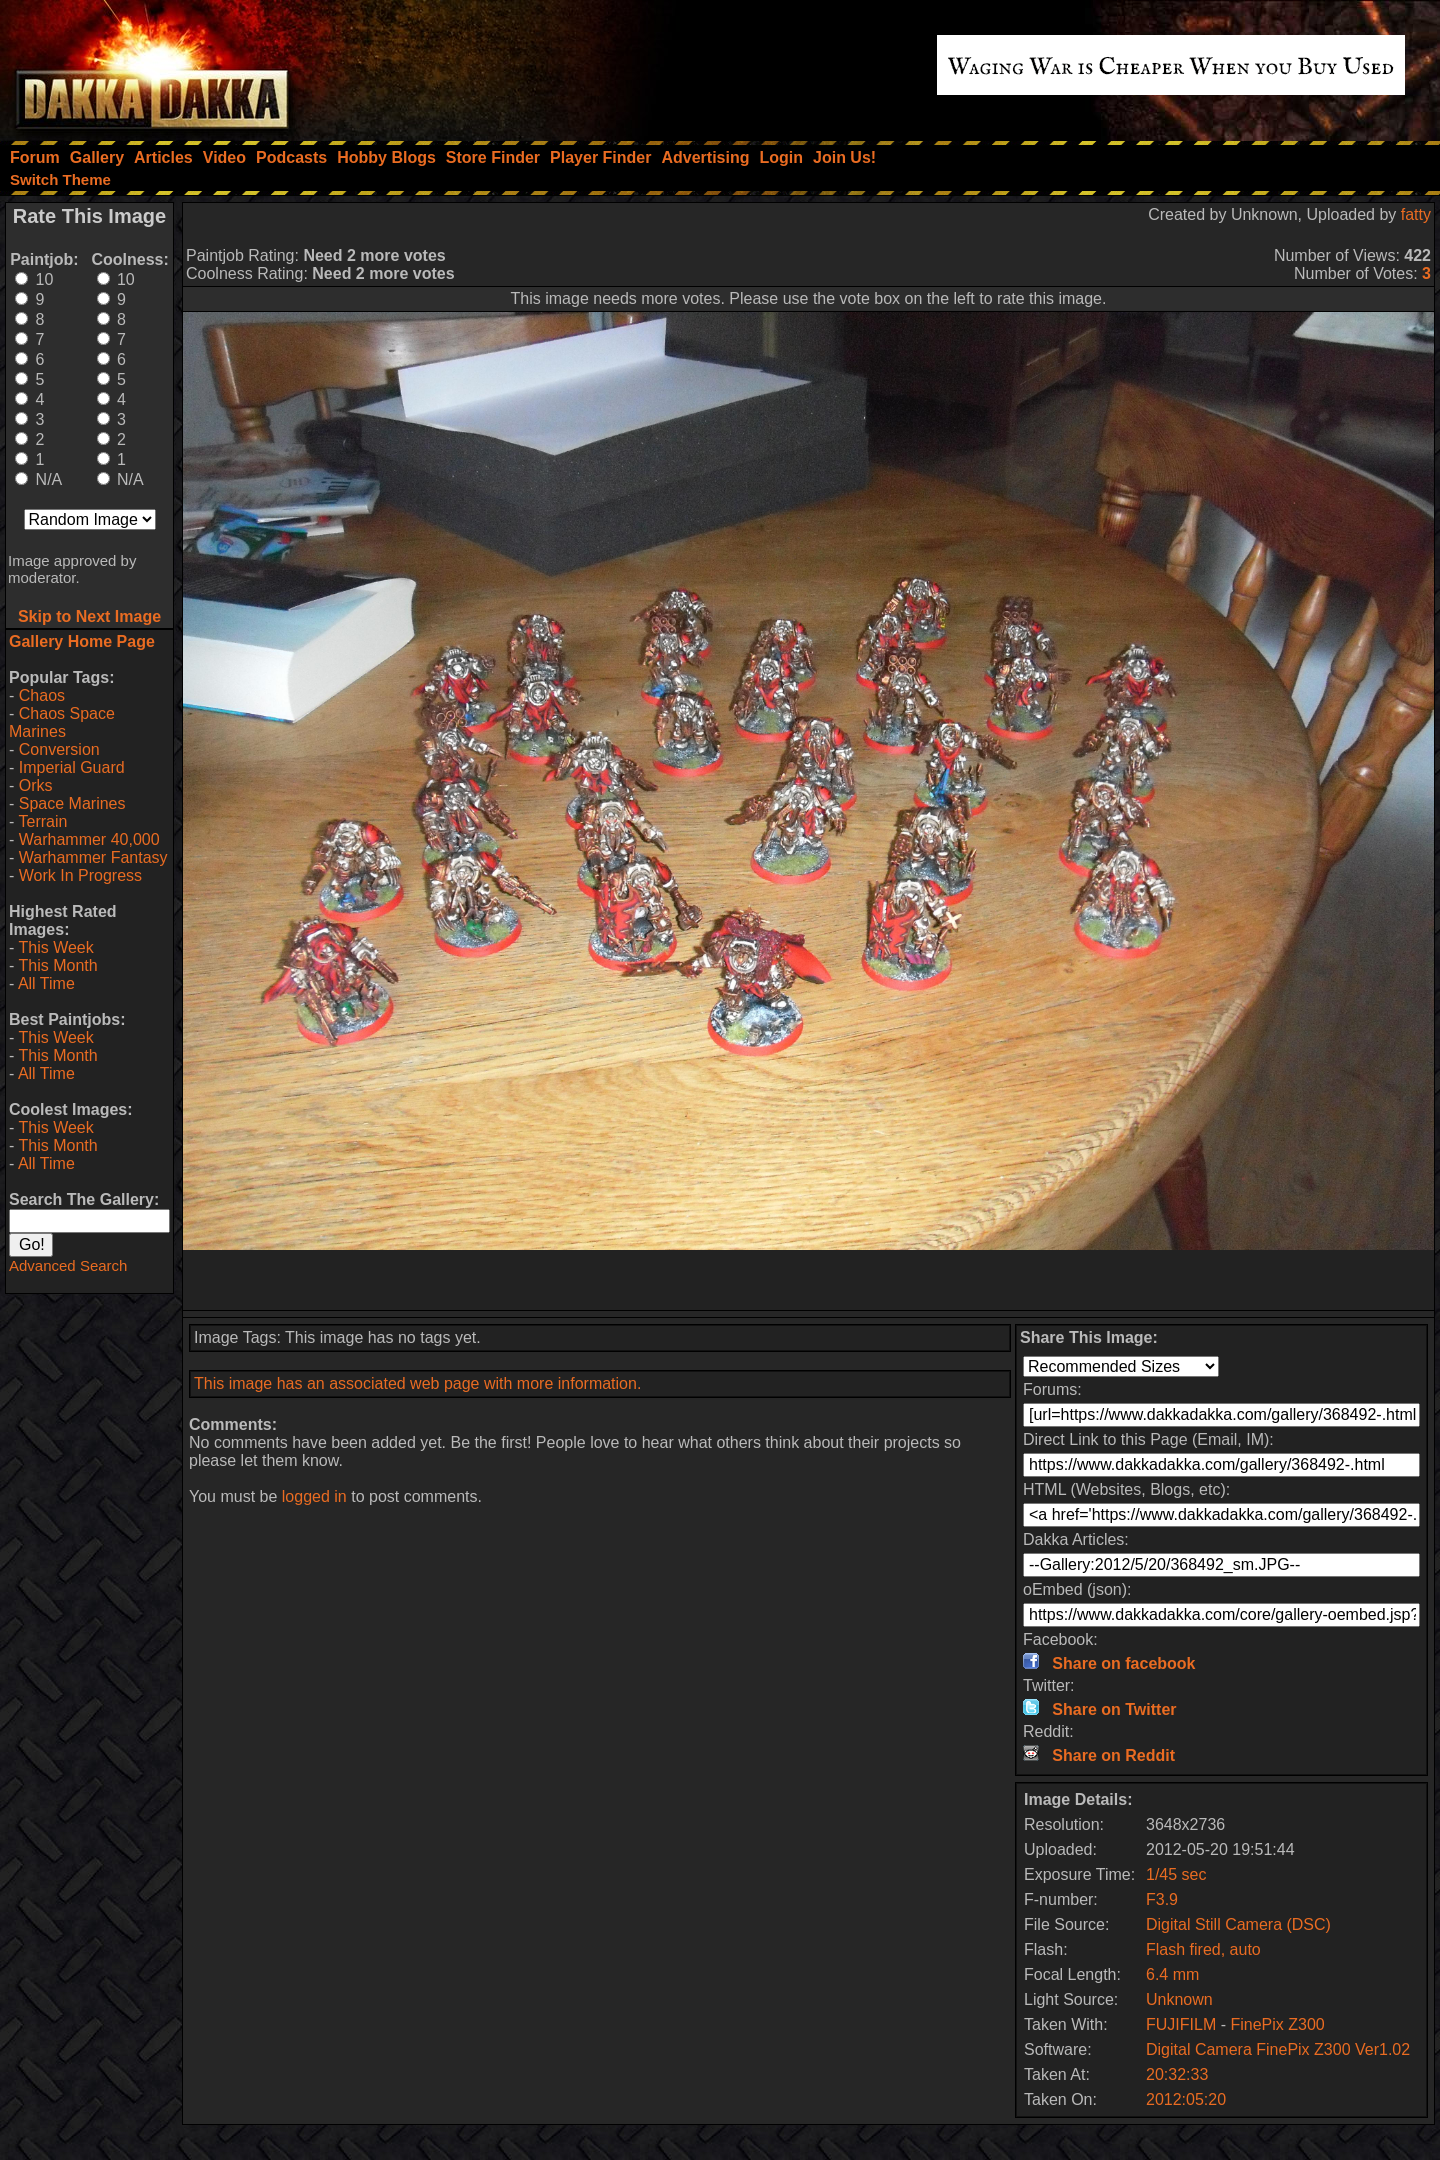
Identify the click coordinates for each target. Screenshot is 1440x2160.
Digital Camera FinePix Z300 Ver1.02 (1278, 2049)
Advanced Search (68, 1265)
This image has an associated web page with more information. (417, 1383)
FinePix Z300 (1277, 2024)
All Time (46, 983)
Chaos (42, 695)
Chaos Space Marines (62, 722)
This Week (55, 947)
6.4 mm (1172, 1974)
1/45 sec (1176, 1874)
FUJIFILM (1181, 2024)
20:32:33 (1177, 2074)
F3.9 (1162, 1899)
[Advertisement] (809, 1280)
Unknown (1179, 1999)
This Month (57, 965)
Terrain (42, 821)
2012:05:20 (1186, 2099)
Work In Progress (80, 875)
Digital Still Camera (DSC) (1238, 1924)
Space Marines (72, 803)
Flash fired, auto (1203, 1949)
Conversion (59, 749)
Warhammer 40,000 (89, 839)
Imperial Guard (72, 767)
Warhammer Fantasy (93, 857)
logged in (314, 1496)
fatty (1416, 214)
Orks (36, 785)
